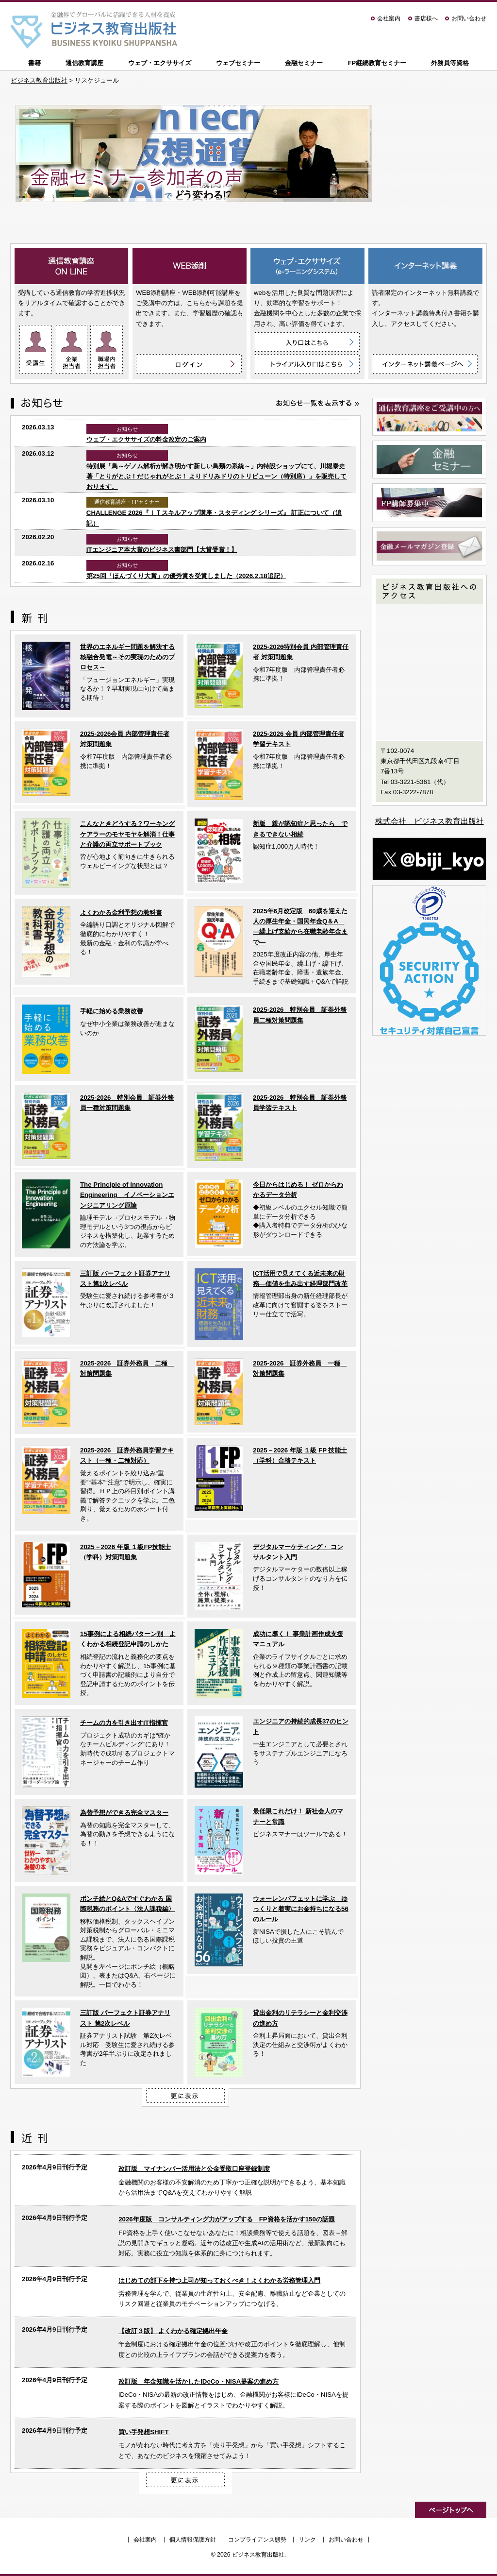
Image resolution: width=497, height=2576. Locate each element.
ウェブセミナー (238, 63)
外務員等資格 (450, 63)
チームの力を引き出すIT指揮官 (124, 1722)
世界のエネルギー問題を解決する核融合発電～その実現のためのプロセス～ (127, 657)
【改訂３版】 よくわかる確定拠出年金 (173, 2331)
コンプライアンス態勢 (257, 2539)
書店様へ (426, 18)
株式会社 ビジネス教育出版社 (429, 821)
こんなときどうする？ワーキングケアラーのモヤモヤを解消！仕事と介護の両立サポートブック (127, 834)
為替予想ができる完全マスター (124, 1812)
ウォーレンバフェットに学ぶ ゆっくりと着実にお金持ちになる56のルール (300, 1909)
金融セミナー (304, 63)
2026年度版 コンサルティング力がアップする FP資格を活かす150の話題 (226, 2219)
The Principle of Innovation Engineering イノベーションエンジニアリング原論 (127, 1195)
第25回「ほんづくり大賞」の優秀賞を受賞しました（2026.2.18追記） (186, 576)
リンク (307, 2539)
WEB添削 (190, 266)
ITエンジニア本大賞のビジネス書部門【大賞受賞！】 (161, 549)
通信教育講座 (84, 63)
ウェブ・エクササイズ (159, 63)
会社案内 (388, 18)
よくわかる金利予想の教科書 (121, 912)
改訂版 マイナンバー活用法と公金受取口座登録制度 (194, 2168)
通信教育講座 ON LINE (72, 266)
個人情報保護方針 (192, 2539)
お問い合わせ (468, 18)
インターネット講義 (425, 266)
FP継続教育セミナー (377, 63)
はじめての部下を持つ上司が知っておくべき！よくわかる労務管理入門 (219, 2280)
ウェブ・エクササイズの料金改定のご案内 (146, 439)
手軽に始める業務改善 (111, 1011)
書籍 (34, 63)
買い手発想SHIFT (143, 2432)
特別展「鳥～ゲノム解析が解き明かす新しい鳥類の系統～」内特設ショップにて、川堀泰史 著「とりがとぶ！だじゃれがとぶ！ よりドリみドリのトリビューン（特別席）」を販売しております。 (216, 476)
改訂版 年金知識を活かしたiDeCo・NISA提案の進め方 (198, 2381)
